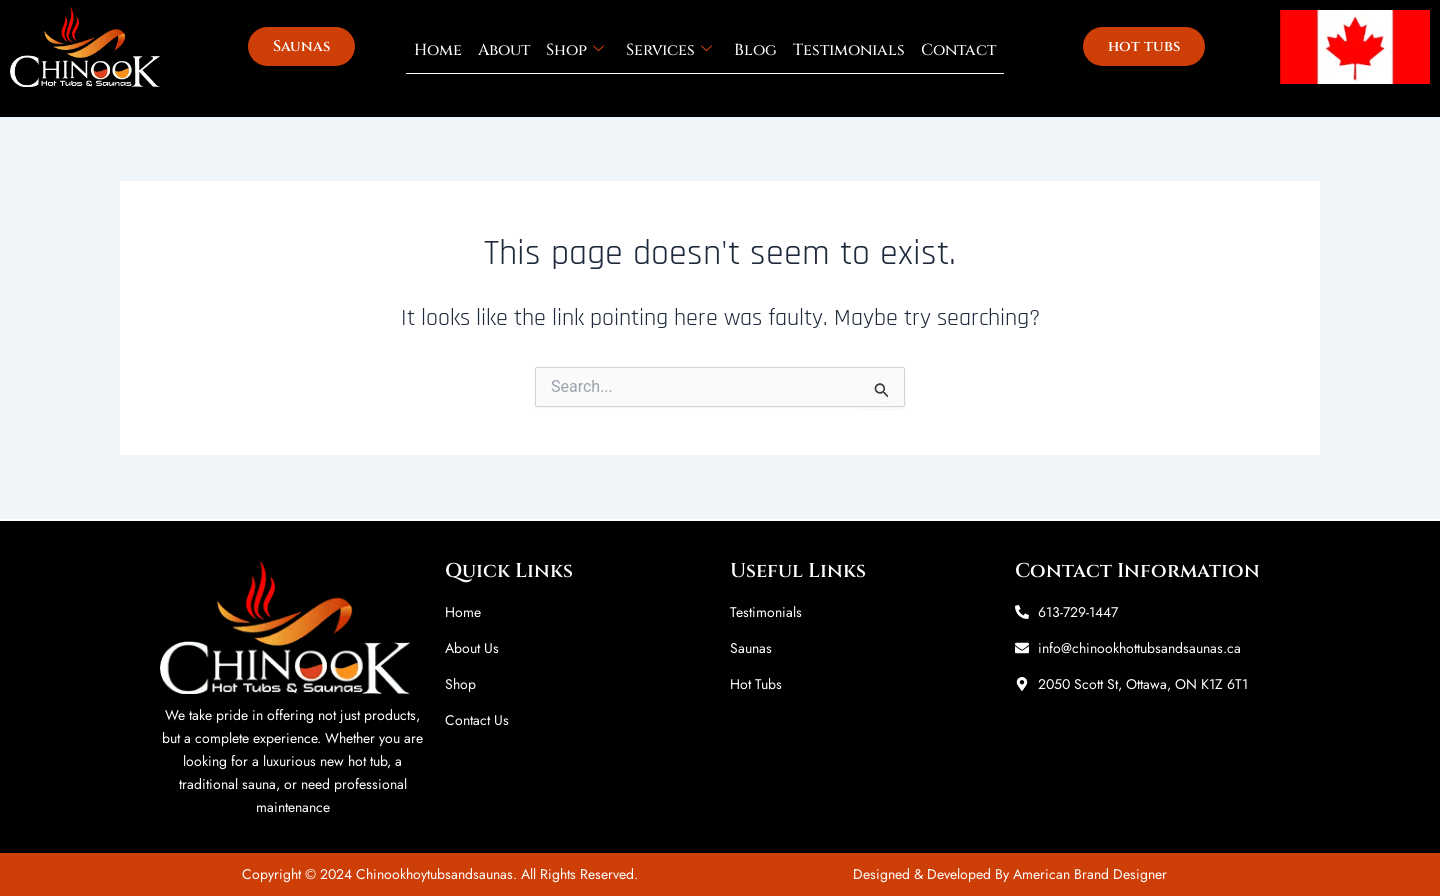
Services (669, 50)
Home (438, 50)
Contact (958, 50)
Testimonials (849, 50)
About (504, 50)
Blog (755, 50)
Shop (575, 50)
